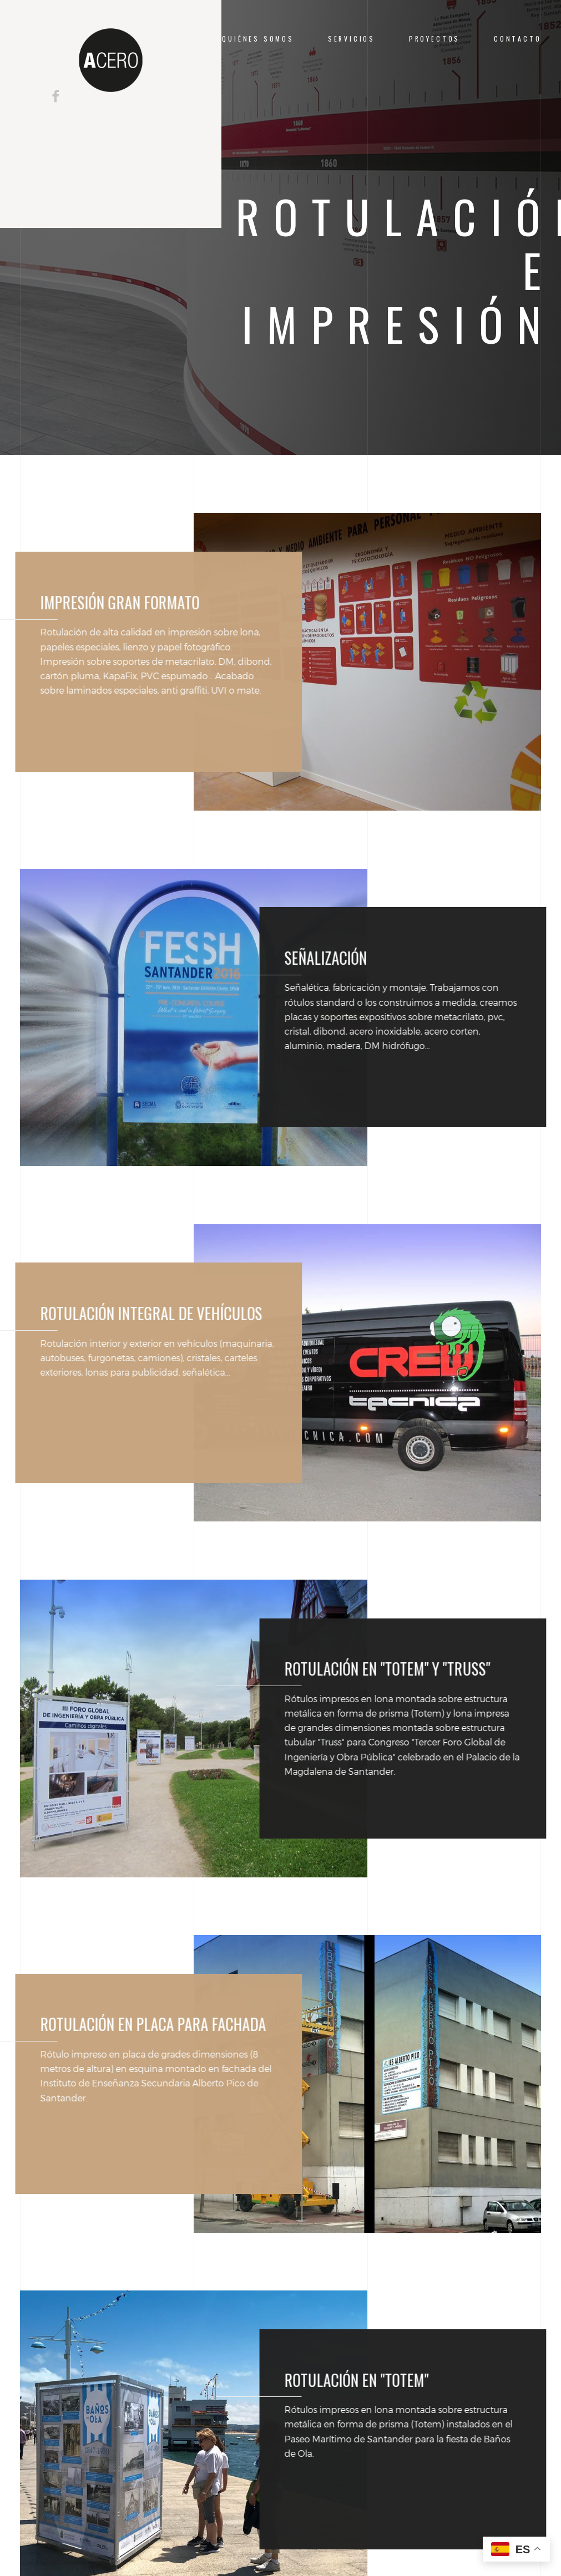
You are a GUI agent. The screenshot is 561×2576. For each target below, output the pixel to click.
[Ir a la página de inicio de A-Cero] (110, 60)
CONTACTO (518, 38)
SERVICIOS (351, 38)
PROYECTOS (434, 38)
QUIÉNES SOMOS (258, 38)
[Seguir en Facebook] (55, 96)
